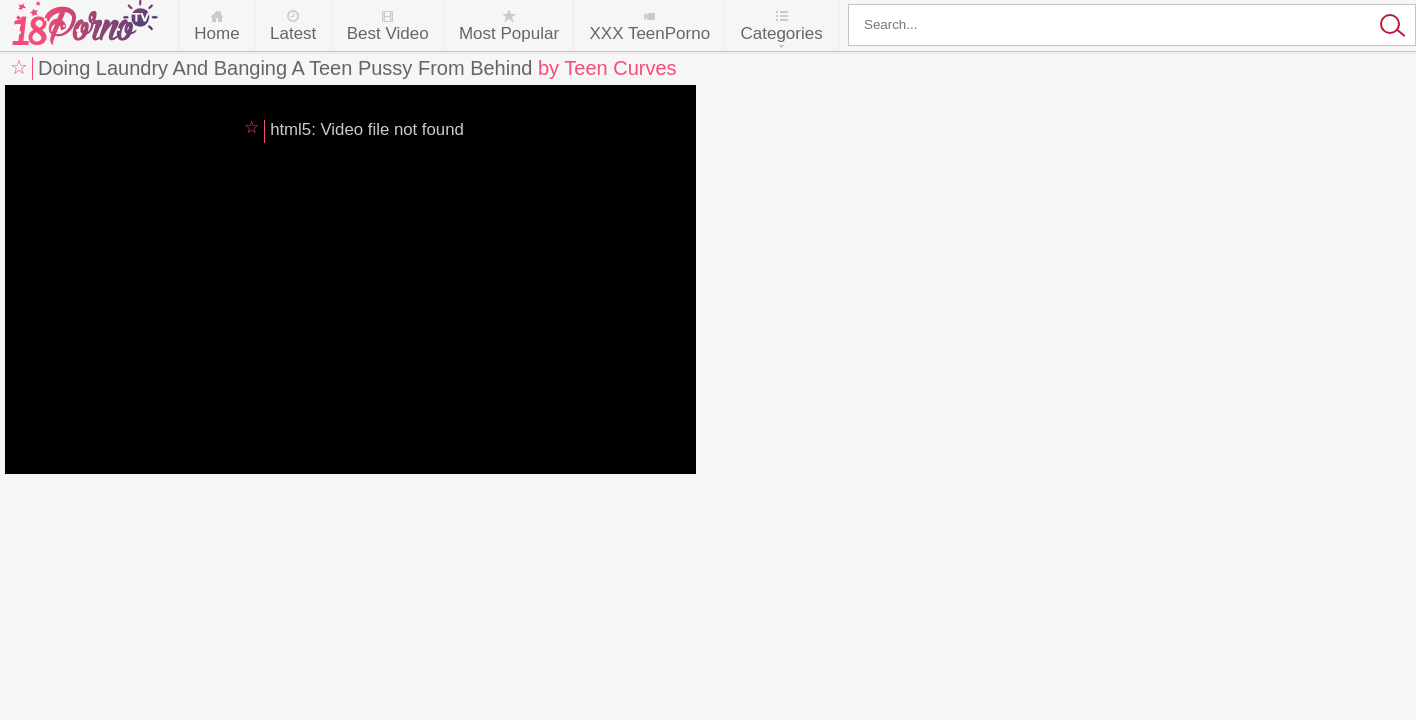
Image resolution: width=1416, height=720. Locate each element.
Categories (781, 33)
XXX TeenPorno (649, 33)
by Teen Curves (607, 68)
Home (216, 33)
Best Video (388, 33)
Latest (293, 33)
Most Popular (509, 33)
